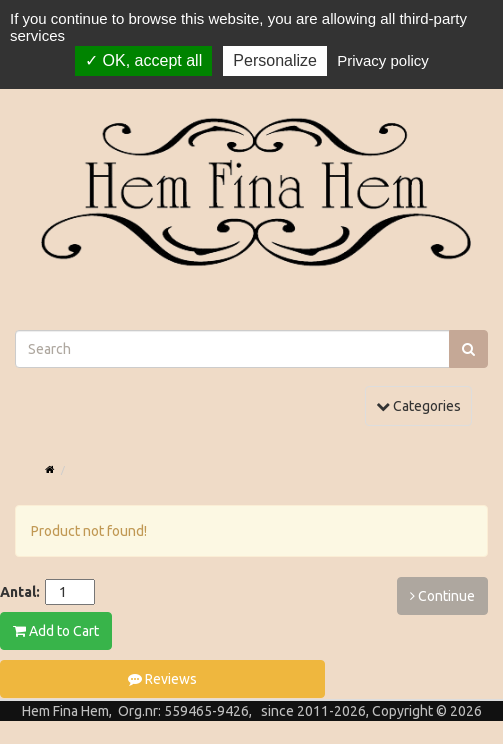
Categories (423, 404)
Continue (442, 596)
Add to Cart (56, 631)
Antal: (20, 592)
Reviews (162, 679)
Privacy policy (383, 60)
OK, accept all (143, 60)
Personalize (275, 60)
